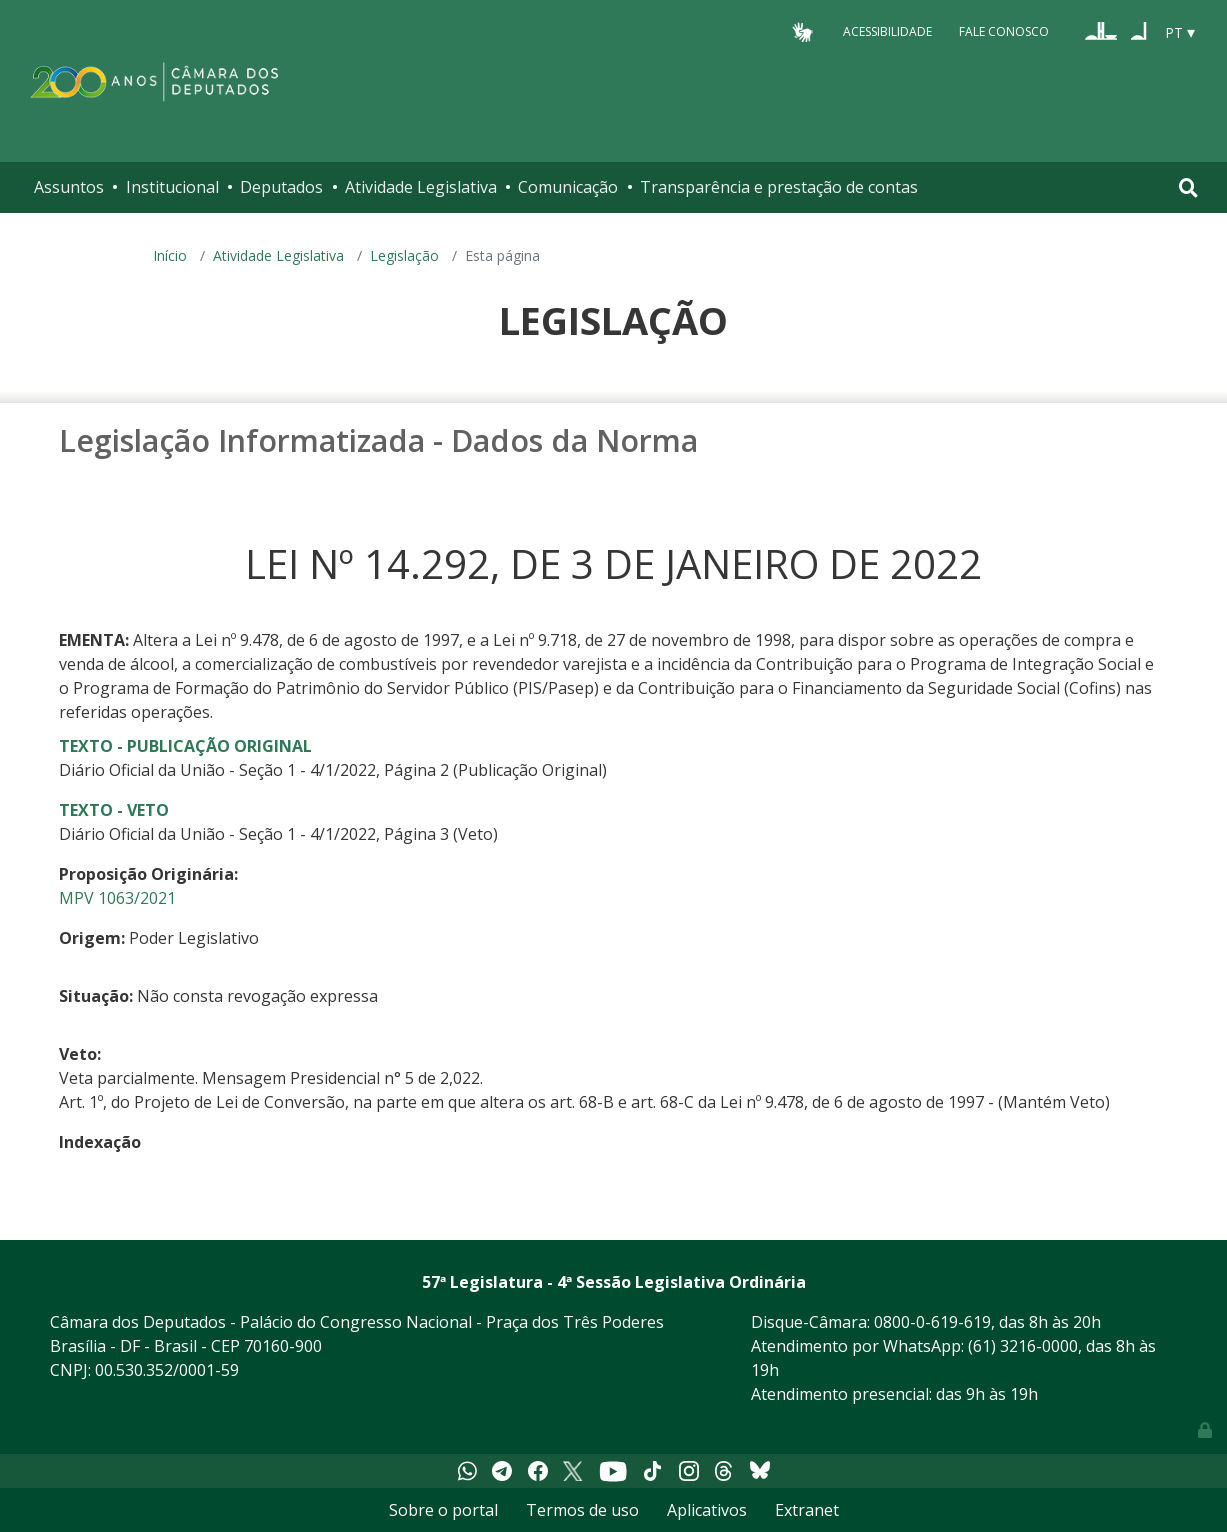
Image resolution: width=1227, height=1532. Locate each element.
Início (170, 255)
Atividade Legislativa (421, 187)
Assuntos (69, 187)
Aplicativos (707, 1510)
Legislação (404, 255)
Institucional (172, 187)
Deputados (281, 187)
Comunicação (568, 187)
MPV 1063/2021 (117, 898)
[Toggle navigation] (1188, 187)
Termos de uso (582, 1510)
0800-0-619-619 (932, 1322)
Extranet (807, 1510)
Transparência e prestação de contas (779, 187)
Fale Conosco (1004, 31)
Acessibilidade (887, 31)
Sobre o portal (443, 1510)
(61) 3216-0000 (1023, 1346)
